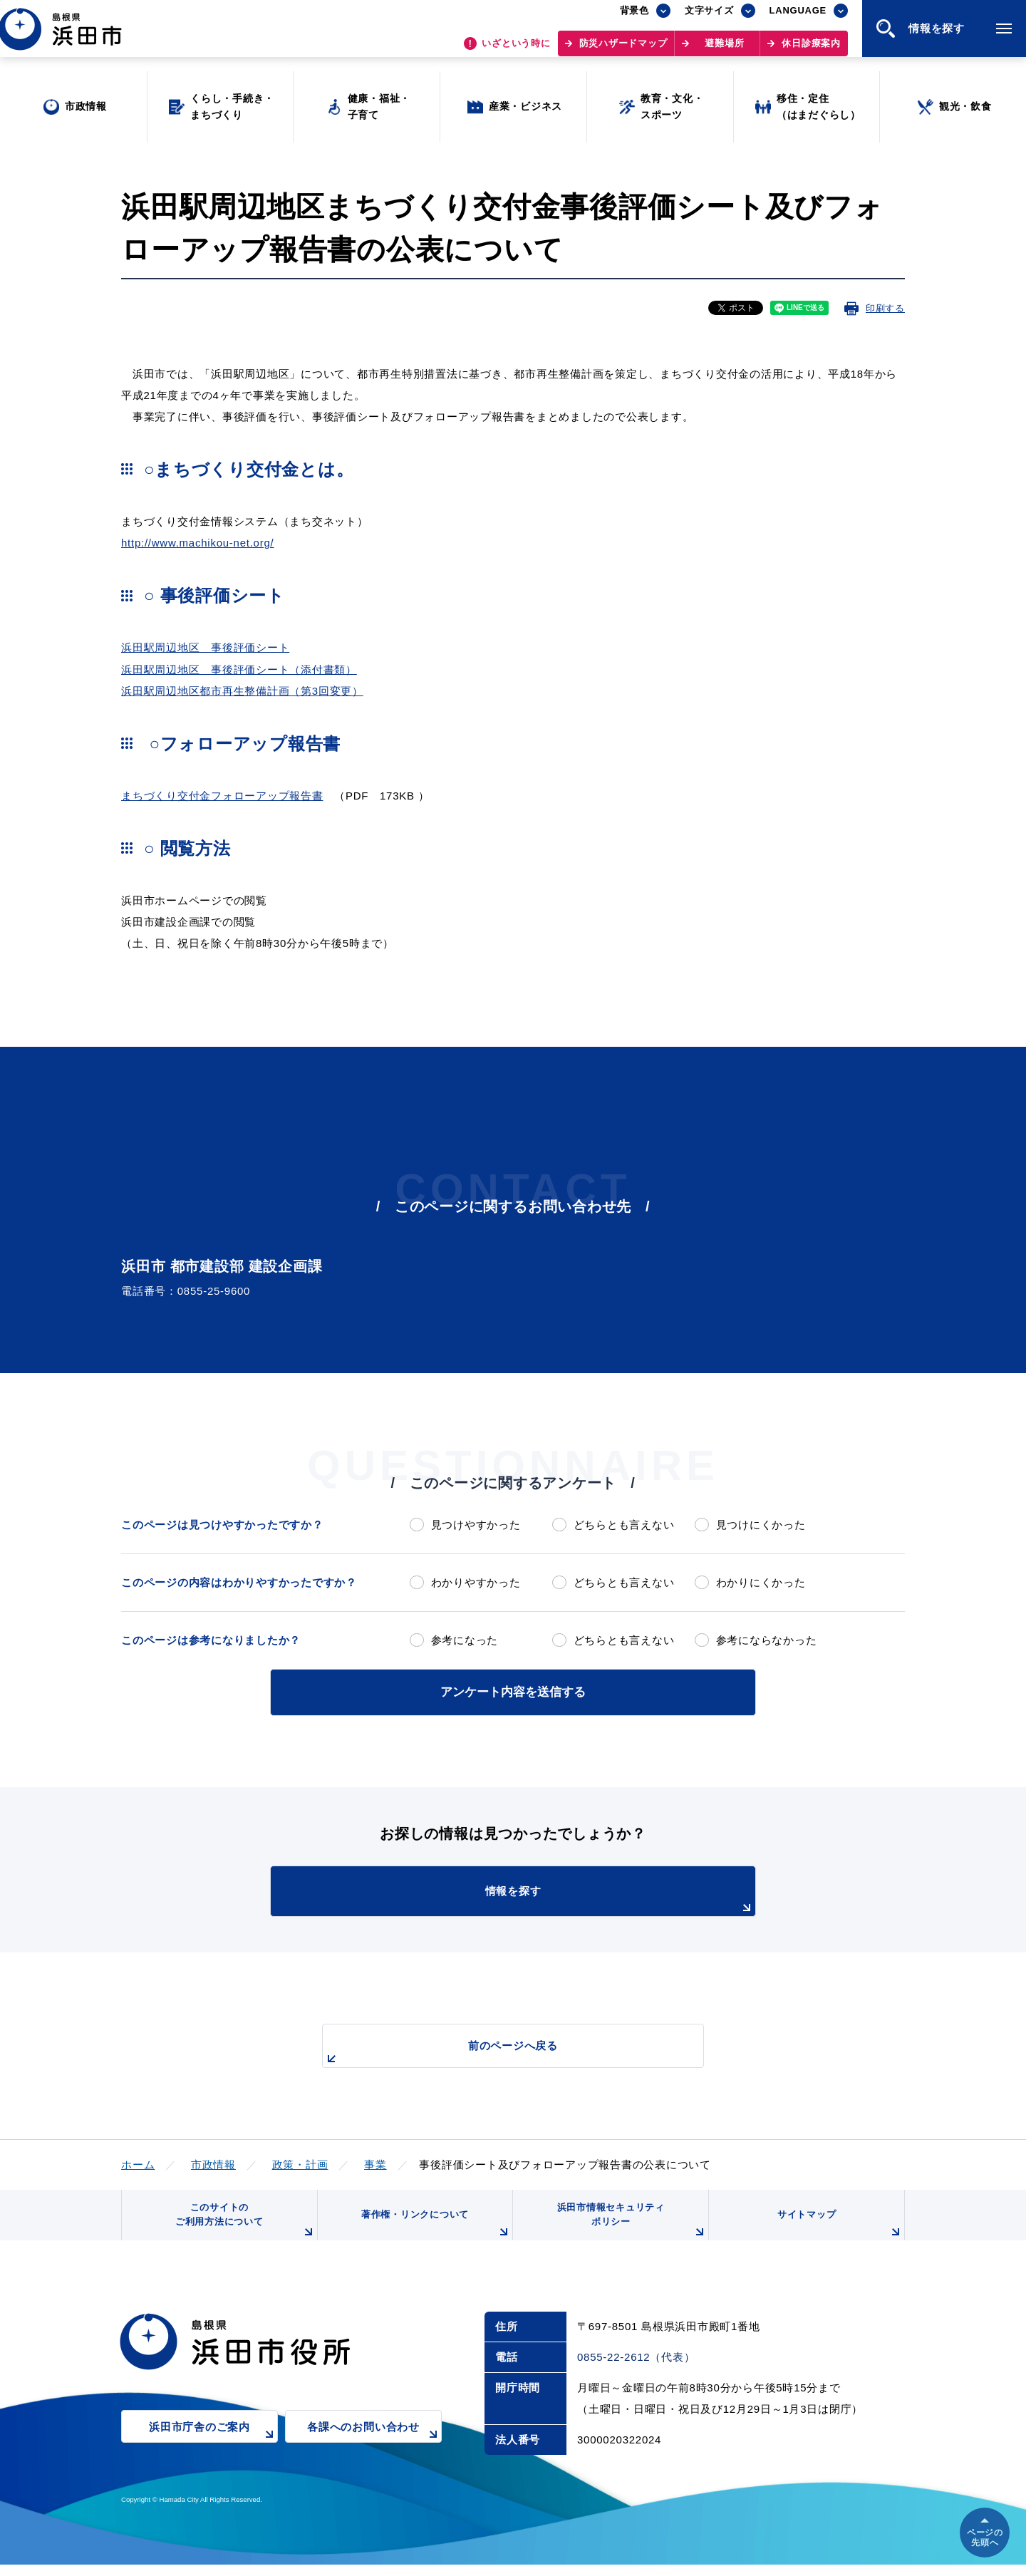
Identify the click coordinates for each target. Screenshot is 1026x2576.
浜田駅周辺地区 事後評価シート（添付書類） (239, 669)
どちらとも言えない (624, 1525)
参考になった (465, 1640)
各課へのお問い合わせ (374, 2447)
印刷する (885, 308)
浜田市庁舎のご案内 (213, 2447)
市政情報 (213, 2162)
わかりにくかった (761, 1582)
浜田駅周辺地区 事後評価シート (205, 647)
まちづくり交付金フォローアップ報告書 (222, 796)
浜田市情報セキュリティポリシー (629, 2227)
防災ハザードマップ (623, 50)
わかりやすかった (476, 1582)
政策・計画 (300, 2162)
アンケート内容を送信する (513, 1691)
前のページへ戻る (496, 2050)
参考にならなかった (766, 1640)
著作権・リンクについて (433, 2232)
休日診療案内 (811, 50)
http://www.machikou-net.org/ (197, 543)
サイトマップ (838, 2232)
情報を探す (548, 1897)
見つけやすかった (476, 1525)
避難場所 (724, 50)
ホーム (138, 2162)
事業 (375, 2162)
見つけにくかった (761, 1525)
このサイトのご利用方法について (243, 2227)
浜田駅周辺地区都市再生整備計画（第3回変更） (242, 691)
